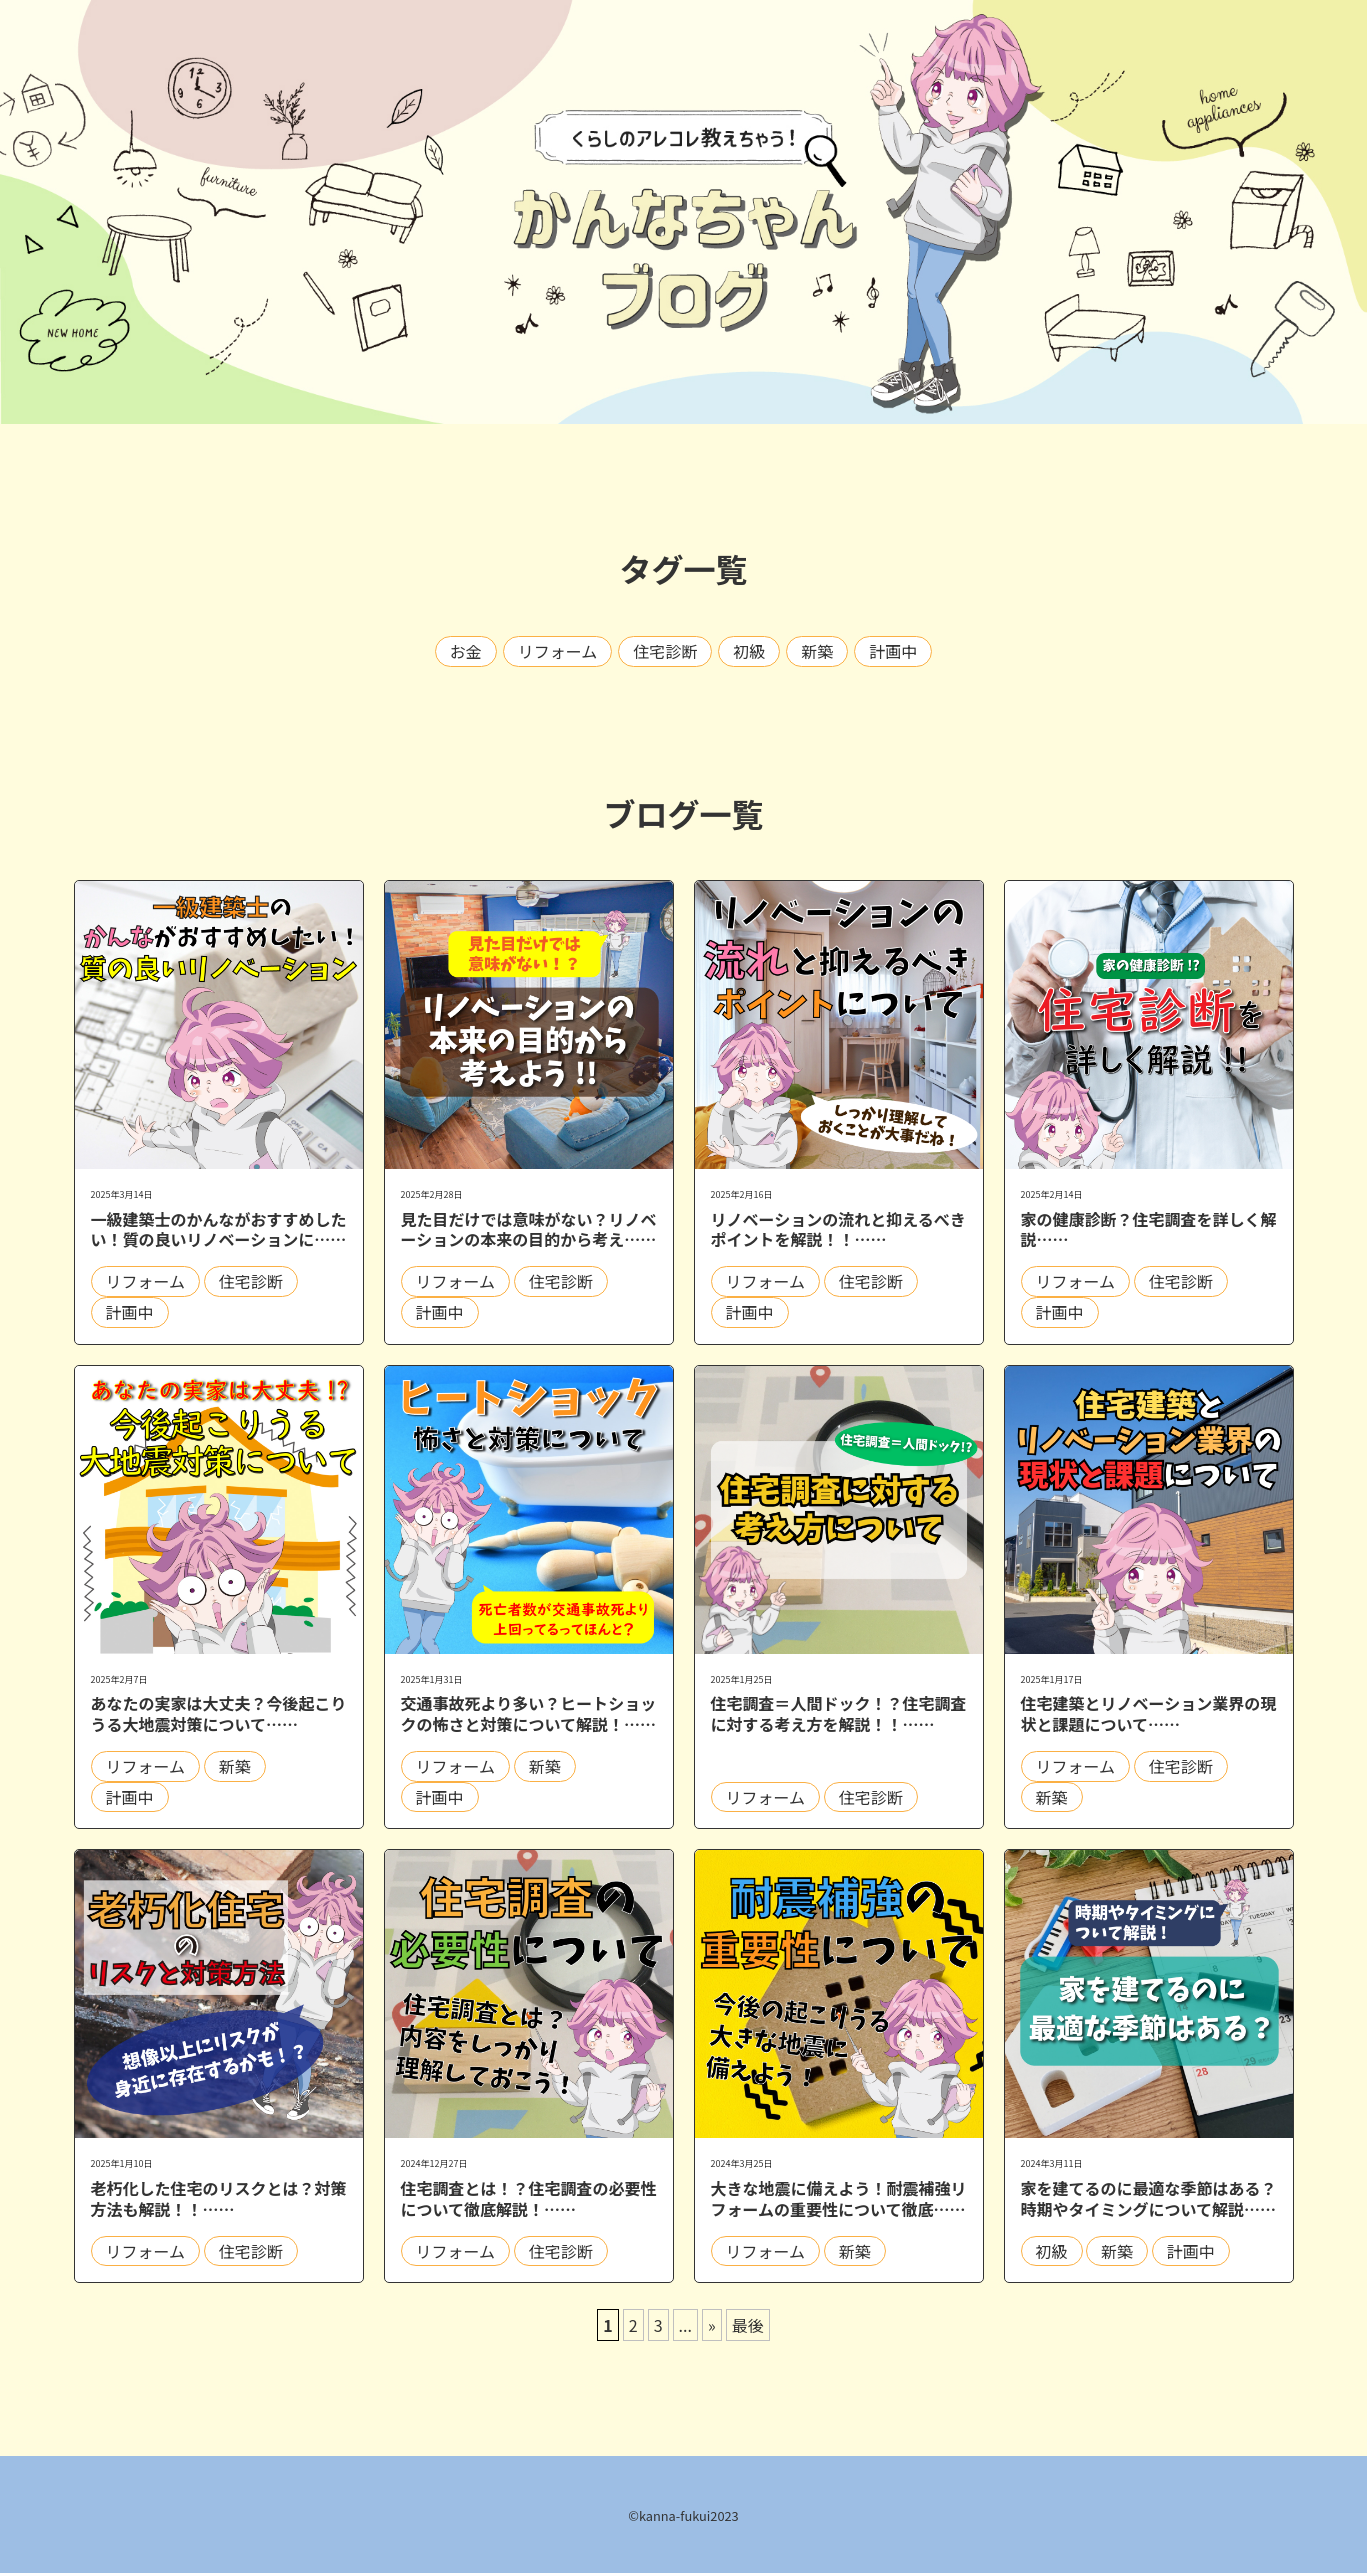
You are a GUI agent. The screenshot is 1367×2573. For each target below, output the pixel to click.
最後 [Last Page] (748, 2325)
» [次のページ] (712, 2325)
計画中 (893, 651)
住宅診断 (665, 651)
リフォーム (558, 651)
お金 (466, 651)
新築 (817, 651)
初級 (749, 651)
